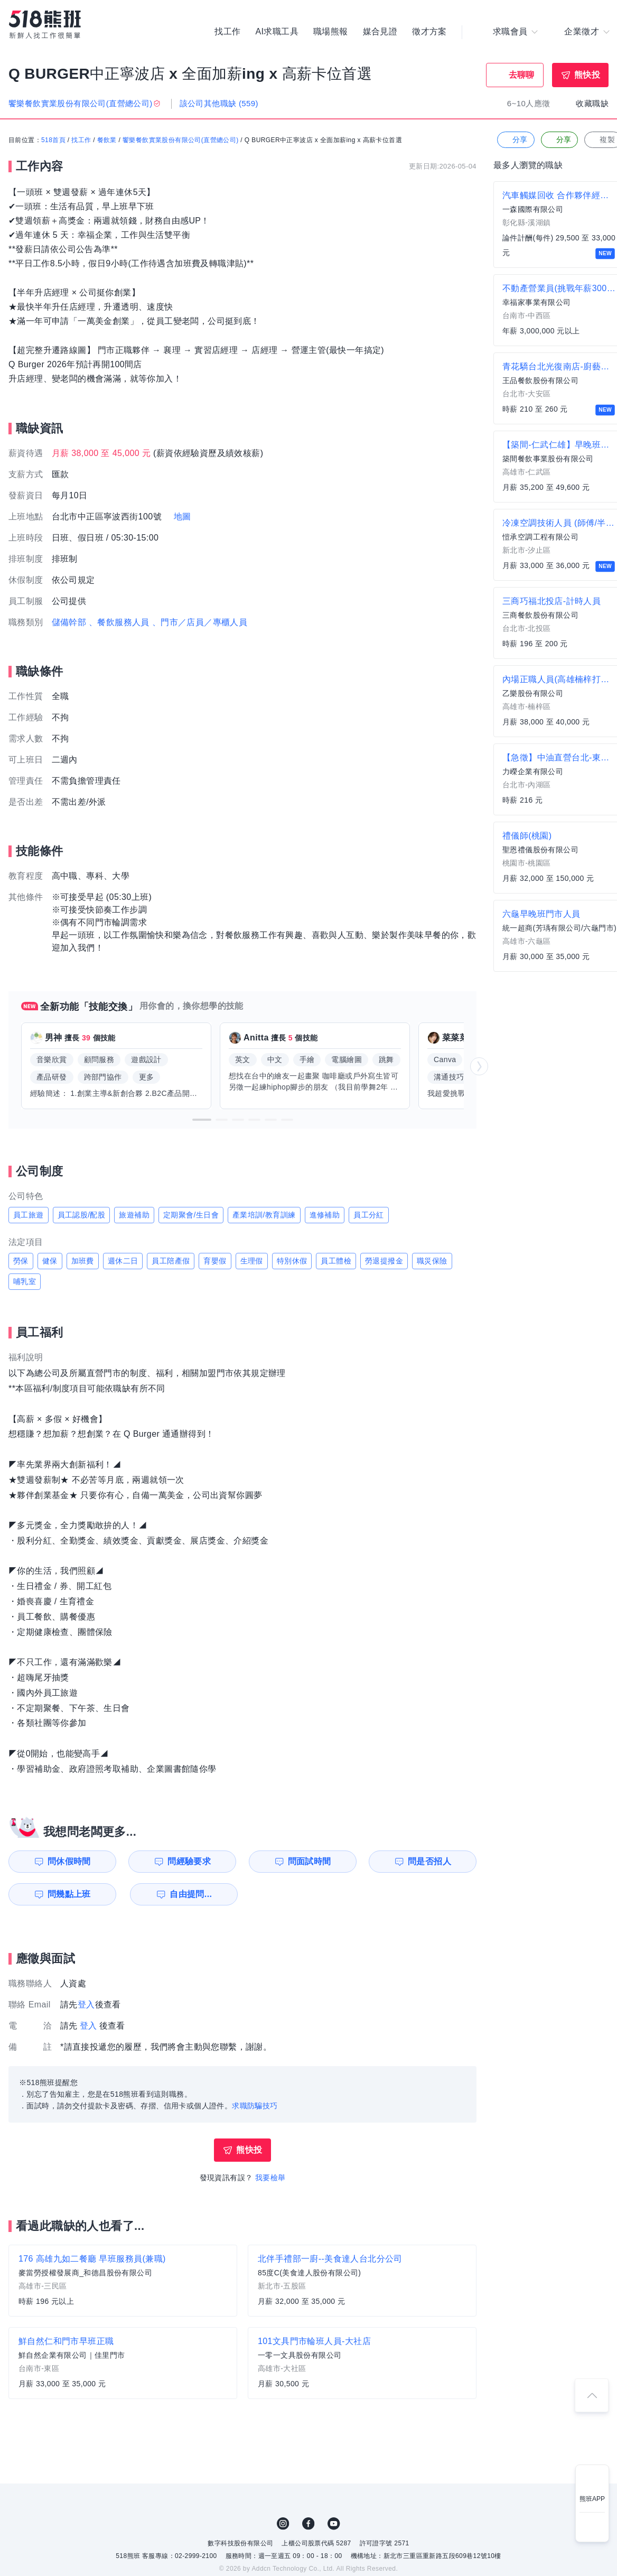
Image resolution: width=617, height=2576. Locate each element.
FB (308, 2523)
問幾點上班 (69, 1894)
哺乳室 (24, 1281)
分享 (515, 139)
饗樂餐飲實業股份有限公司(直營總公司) (181, 140)
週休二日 (123, 1261)
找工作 (227, 31)
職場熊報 (330, 31)
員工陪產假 (171, 1261)
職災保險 (432, 1261)
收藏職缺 (592, 103)
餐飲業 (107, 140)
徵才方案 (429, 31)
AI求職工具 (276, 31)
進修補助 (325, 1215)
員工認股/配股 (82, 1215)
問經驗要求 (189, 1861)
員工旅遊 (28, 1215)
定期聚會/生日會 (191, 1215)
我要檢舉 (270, 2177)
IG (283, 2523)
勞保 (21, 1261)
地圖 (182, 516)
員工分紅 (368, 1215)
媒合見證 (380, 31)
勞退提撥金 (384, 1261)
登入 (86, 2004)
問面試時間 (309, 1861)
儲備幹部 (69, 622)
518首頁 (53, 140)
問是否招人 (429, 1861)
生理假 (251, 1261)
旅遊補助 (134, 1215)
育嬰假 (214, 1261)
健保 (50, 1261)
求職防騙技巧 (254, 2105)
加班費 (82, 1261)
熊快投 (587, 74)
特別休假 (292, 1261)
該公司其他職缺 (219, 103)
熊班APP (592, 2499)
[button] (201, 1120)
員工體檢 (336, 1261)
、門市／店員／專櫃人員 (199, 622)
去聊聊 (522, 74)
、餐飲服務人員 (119, 622)
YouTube (334, 2523)
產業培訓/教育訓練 (264, 1215)
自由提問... (191, 1894)
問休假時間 (69, 1861)
